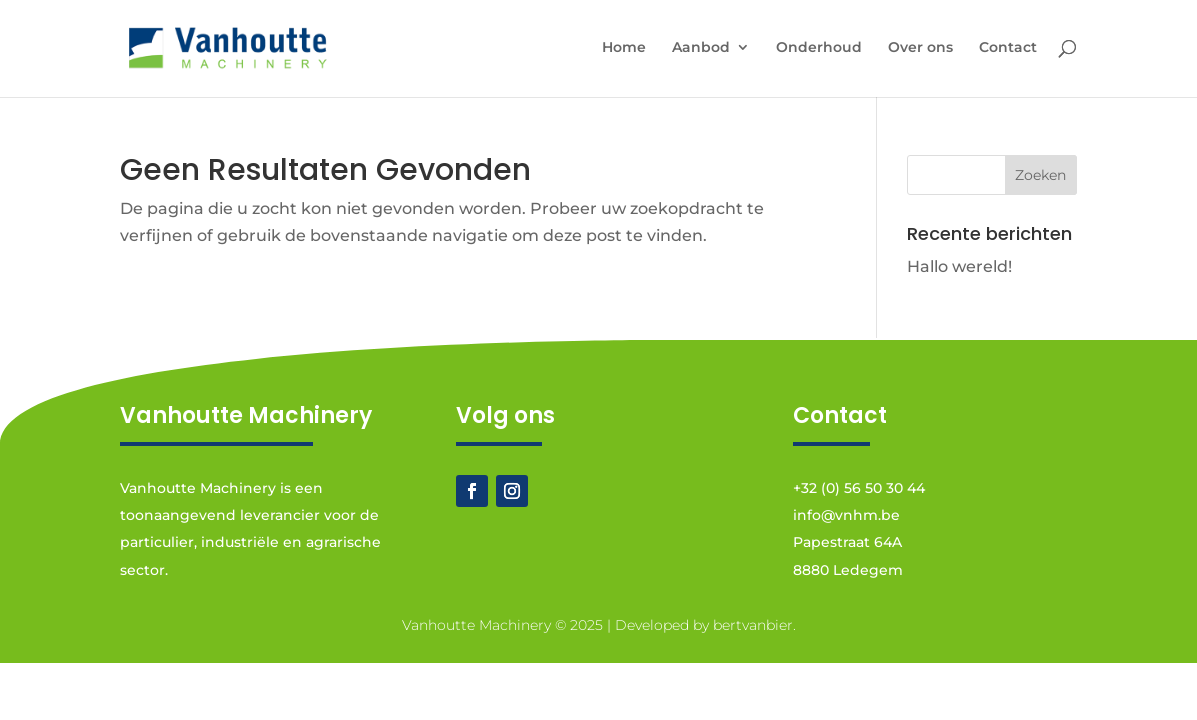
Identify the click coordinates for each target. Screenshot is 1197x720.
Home (624, 48)
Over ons (920, 48)
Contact (1008, 48)
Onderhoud (819, 48)
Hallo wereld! (959, 266)
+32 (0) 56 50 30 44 (859, 488)
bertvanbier (753, 625)
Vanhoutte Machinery (476, 625)
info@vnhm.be (846, 515)
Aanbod (701, 48)
